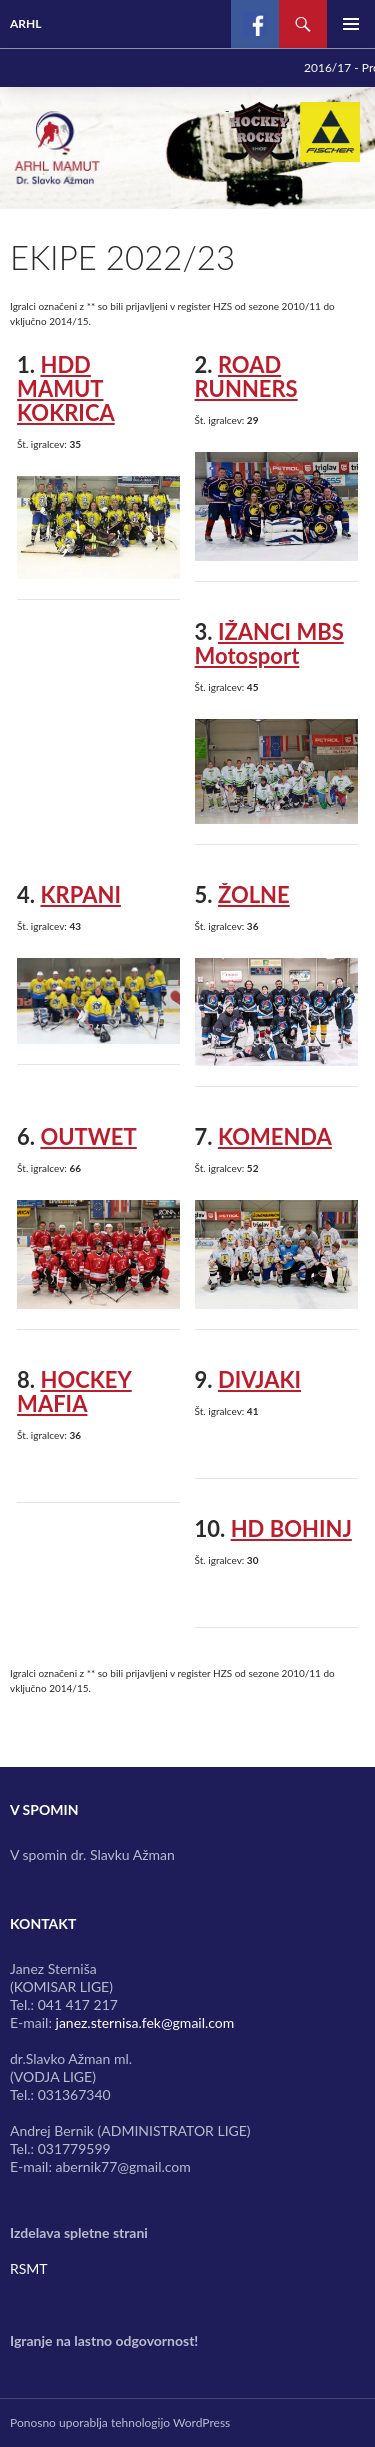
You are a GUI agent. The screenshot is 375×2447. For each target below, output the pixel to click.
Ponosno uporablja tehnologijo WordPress (120, 2422)
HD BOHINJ (291, 1528)
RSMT (29, 2268)
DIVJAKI (259, 1379)
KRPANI (80, 894)
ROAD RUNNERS (246, 376)
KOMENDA (275, 1136)
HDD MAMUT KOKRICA (66, 388)
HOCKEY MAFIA (74, 1391)
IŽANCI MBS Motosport (269, 643)
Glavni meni (351, 24)
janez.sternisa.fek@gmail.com (145, 2022)
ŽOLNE (254, 894)
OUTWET (88, 1136)
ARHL (26, 23)
